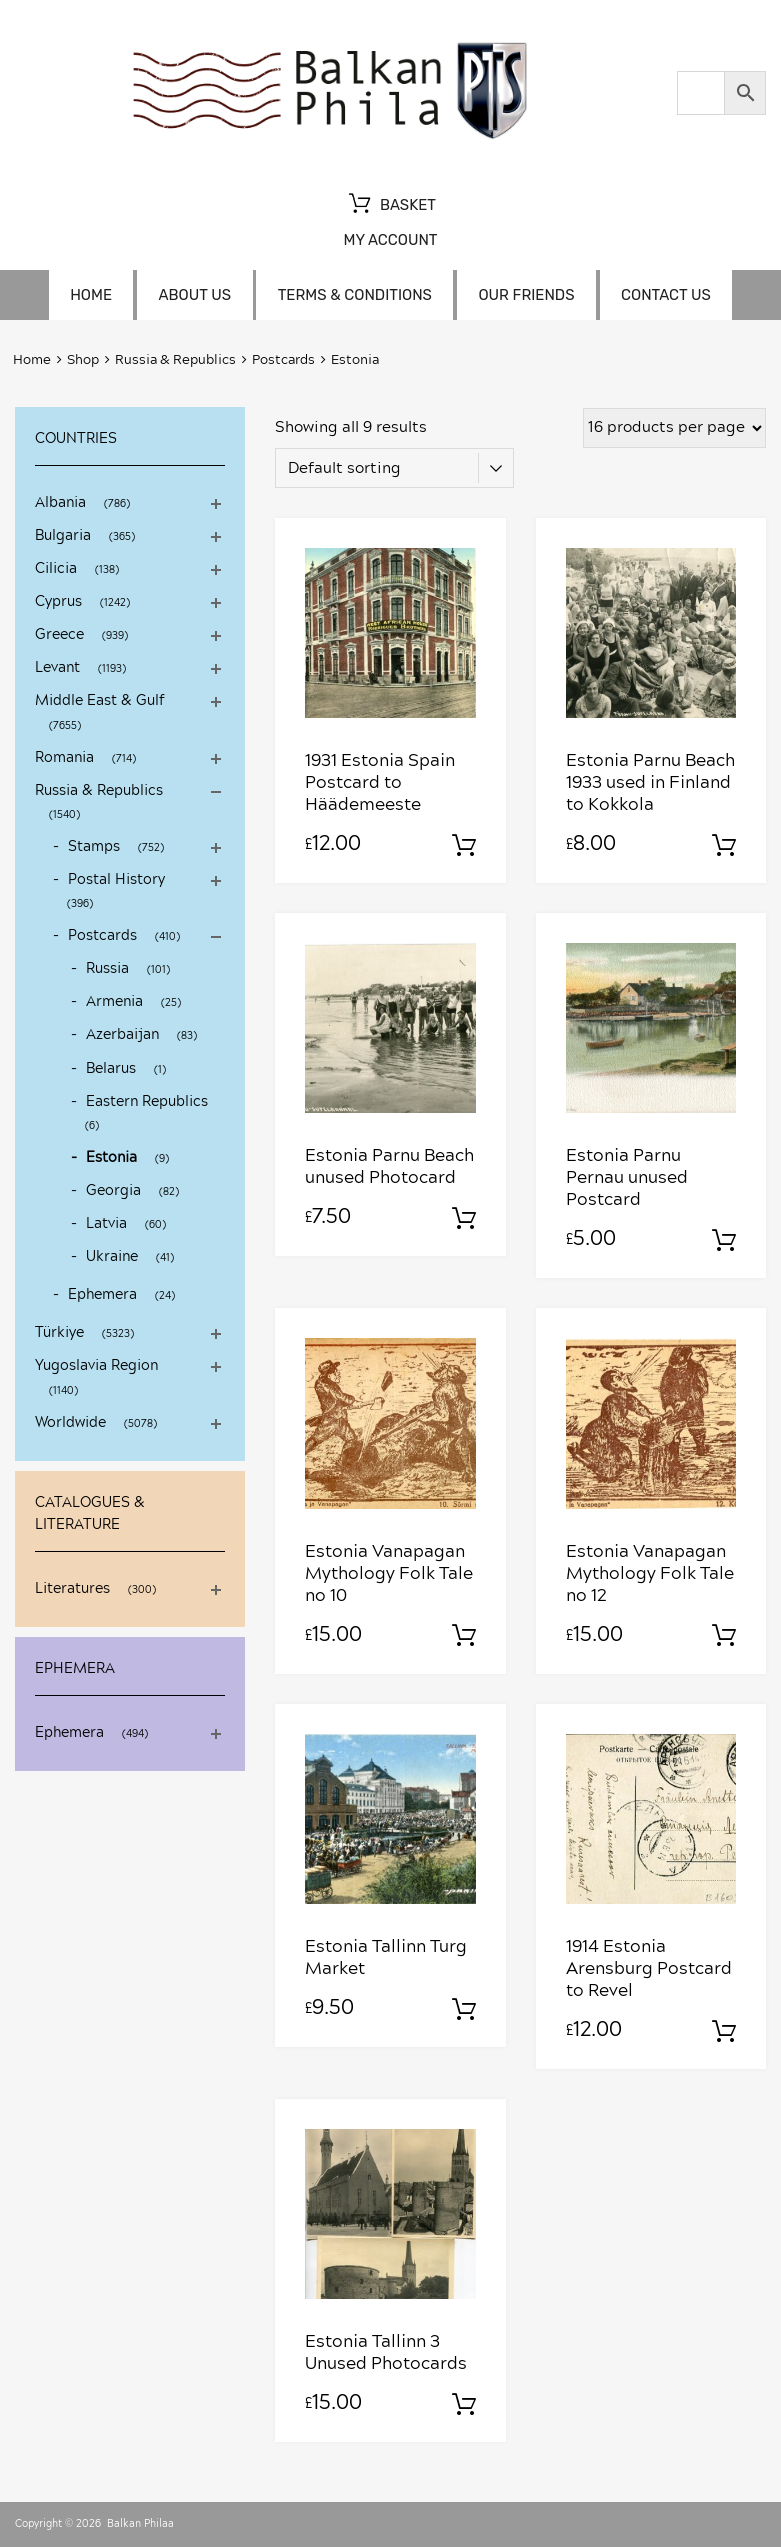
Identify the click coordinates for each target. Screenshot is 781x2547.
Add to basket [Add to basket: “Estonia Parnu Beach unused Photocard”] (464, 1219)
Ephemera (102, 1295)
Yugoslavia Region (96, 1366)
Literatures (72, 1589)
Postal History (116, 880)
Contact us (666, 295)
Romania (64, 758)
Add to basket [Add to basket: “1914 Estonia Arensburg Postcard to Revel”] (724, 2032)
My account (390, 240)
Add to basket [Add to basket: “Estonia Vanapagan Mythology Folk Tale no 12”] (724, 1636)
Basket (390, 206)
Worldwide (70, 1423)
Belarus (111, 1069)
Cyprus (58, 602)
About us (195, 295)
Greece (59, 635)
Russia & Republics (175, 360)
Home (91, 295)
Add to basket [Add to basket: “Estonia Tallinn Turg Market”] (464, 2010)
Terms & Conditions (355, 295)
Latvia (106, 1224)
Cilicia (56, 569)
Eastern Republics (147, 1102)
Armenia (114, 1002)
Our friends (526, 295)
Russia (107, 969)
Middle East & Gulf (100, 701)
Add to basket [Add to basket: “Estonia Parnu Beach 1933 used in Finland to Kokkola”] (724, 846)
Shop (83, 360)
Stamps (94, 847)
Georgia (113, 1191)
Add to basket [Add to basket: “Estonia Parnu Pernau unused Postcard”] (724, 1241)
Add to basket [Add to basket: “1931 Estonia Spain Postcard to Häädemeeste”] (464, 846)
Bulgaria (63, 536)
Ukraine (112, 1257)
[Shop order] (394, 468)
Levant (57, 668)
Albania (60, 503)
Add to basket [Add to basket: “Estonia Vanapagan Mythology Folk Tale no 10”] (464, 1636)
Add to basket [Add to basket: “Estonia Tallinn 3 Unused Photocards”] (464, 2405)
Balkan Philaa (140, 2524)
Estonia (111, 1158)
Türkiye (59, 1333)
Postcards (283, 360)
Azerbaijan (122, 1035)
